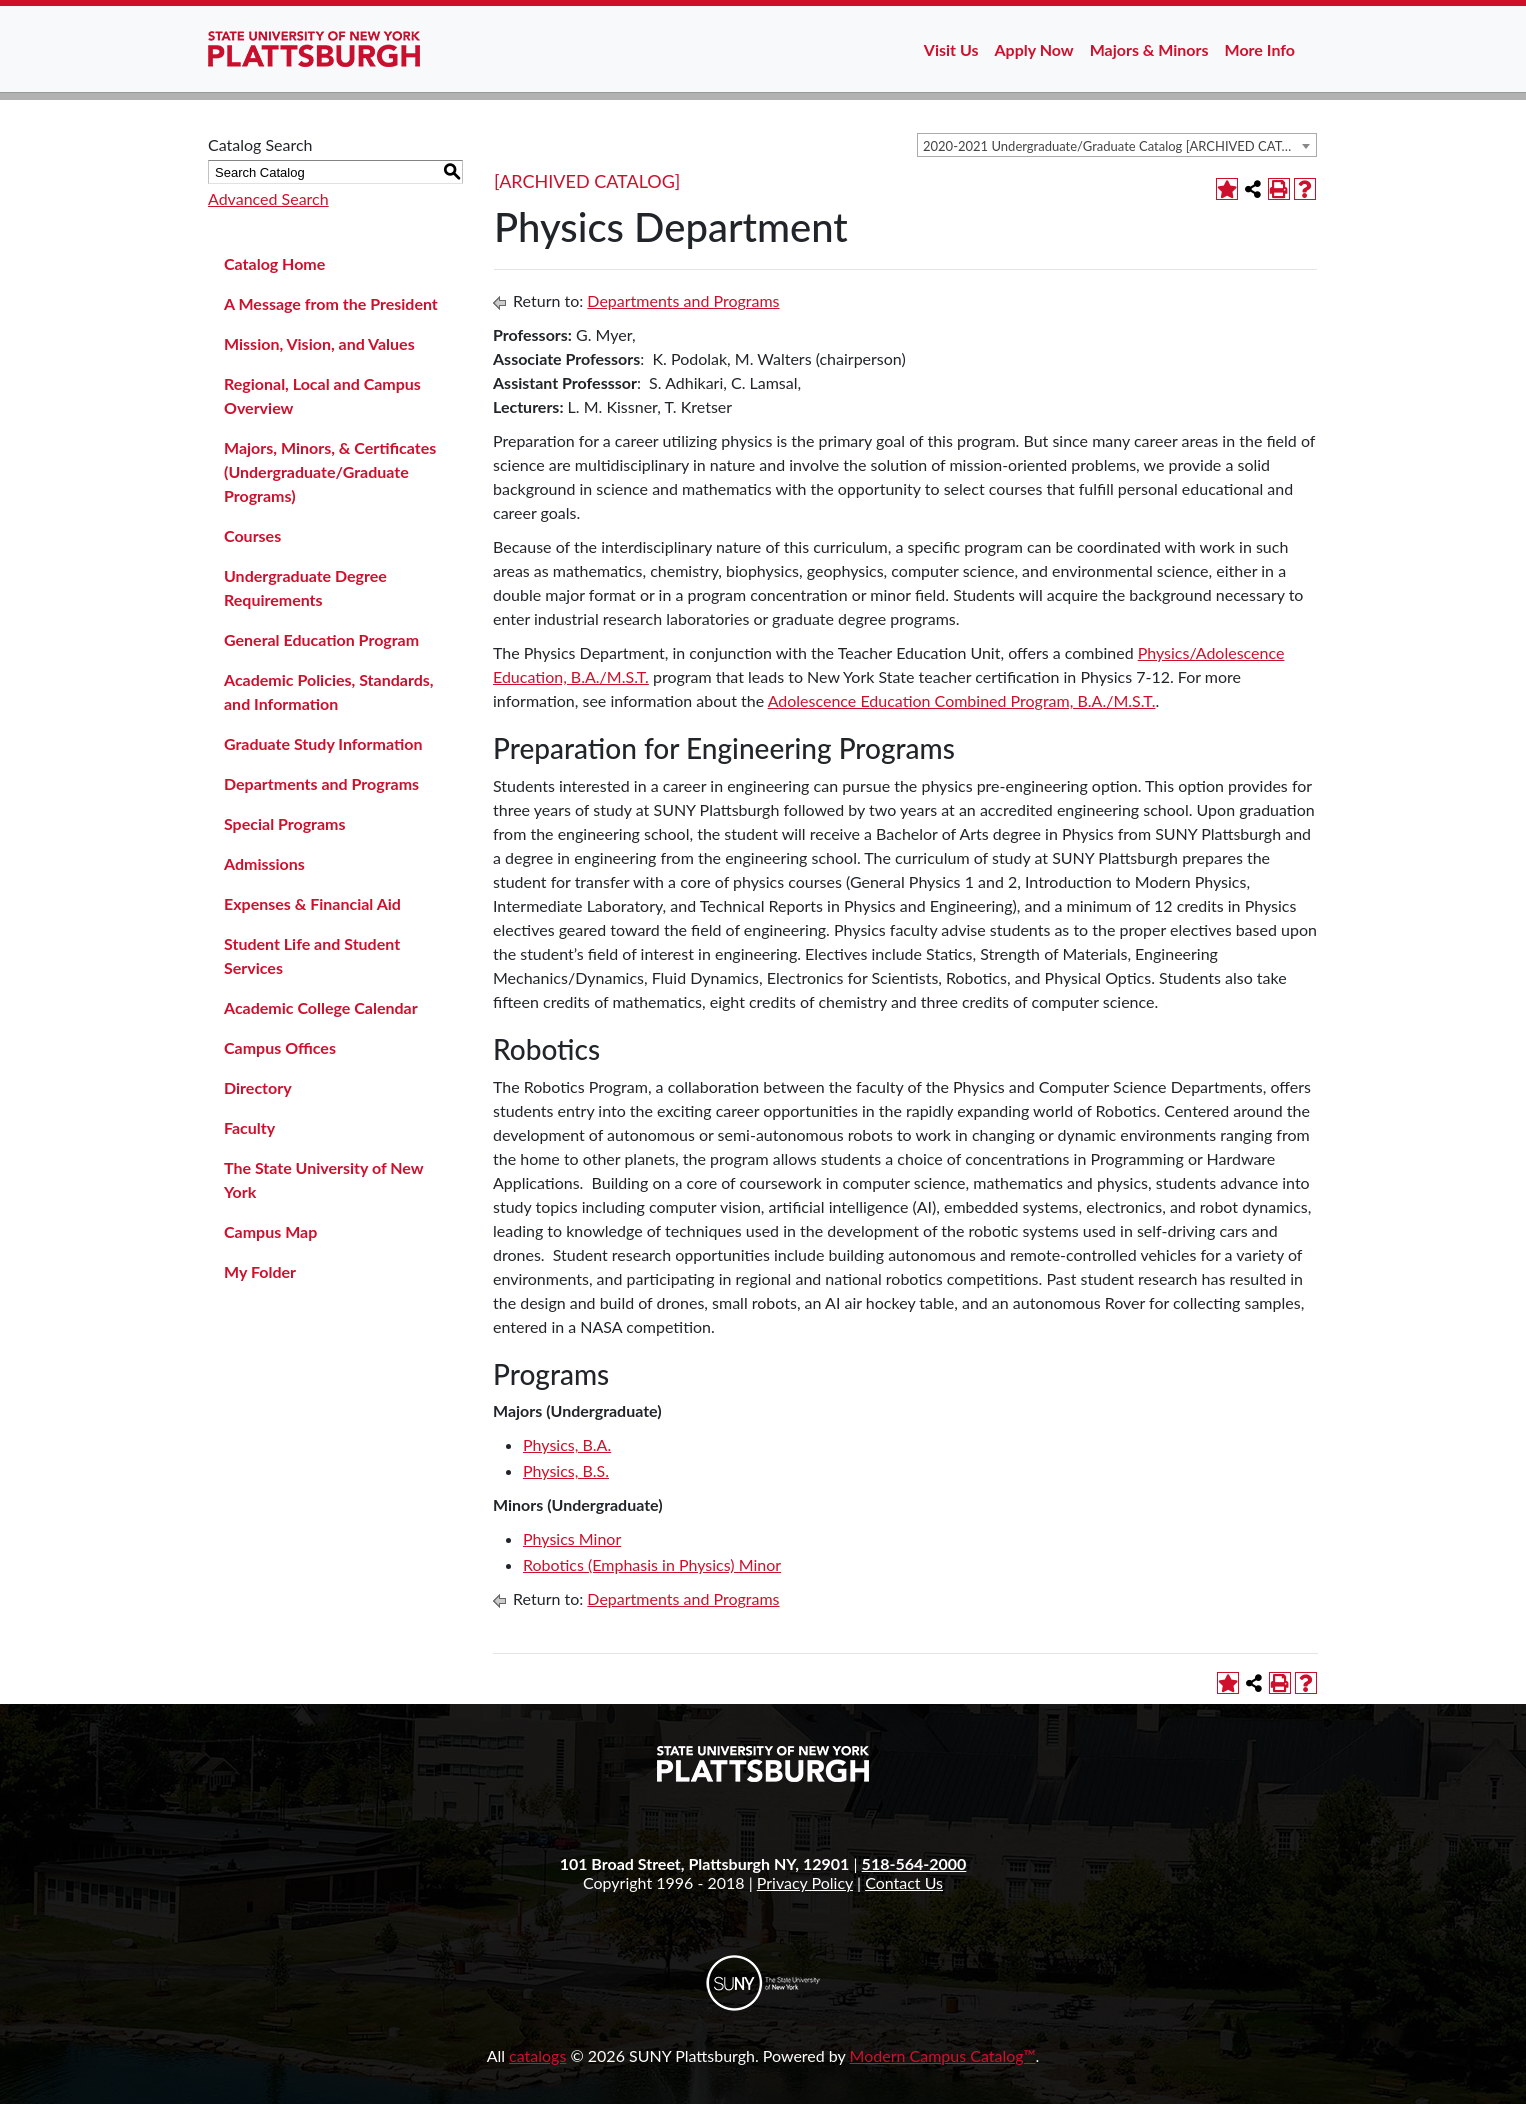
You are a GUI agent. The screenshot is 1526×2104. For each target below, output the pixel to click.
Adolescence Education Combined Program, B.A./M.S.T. (962, 700)
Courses (252, 535)
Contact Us (904, 1882)
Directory (258, 1087)
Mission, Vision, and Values (319, 343)
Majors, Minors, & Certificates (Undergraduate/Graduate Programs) (330, 471)
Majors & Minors (1149, 49)
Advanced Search (268, 198)
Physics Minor (572, 1538)
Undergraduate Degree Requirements (305, 587)
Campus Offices (280, 1047)
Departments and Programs (321, 783)
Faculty (249, 1127)
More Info (1260, 49)
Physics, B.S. (566, 1470)
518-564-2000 (914, 1863)
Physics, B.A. (567, 1444)
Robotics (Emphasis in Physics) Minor (652, 1564)
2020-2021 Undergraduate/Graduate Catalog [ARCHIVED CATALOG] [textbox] (1119, 146)
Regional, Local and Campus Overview (322, 395)
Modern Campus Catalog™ (943, 2055)
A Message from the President (331, 303)
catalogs (537, 2055)
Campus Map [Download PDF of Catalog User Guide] (270, 1231)
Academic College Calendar (321, 1007)
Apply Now (1034, 49)
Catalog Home (274, 263)
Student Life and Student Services (312, 955)
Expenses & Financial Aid (312, 903)
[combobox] (1117, 145)
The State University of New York (323, 1179)
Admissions (264, 863)
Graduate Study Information (323, 743)
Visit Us (951, 49)
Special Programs (285, 823)
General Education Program (321, 639)
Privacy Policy (805, 1882)
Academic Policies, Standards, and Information (329, 691)
